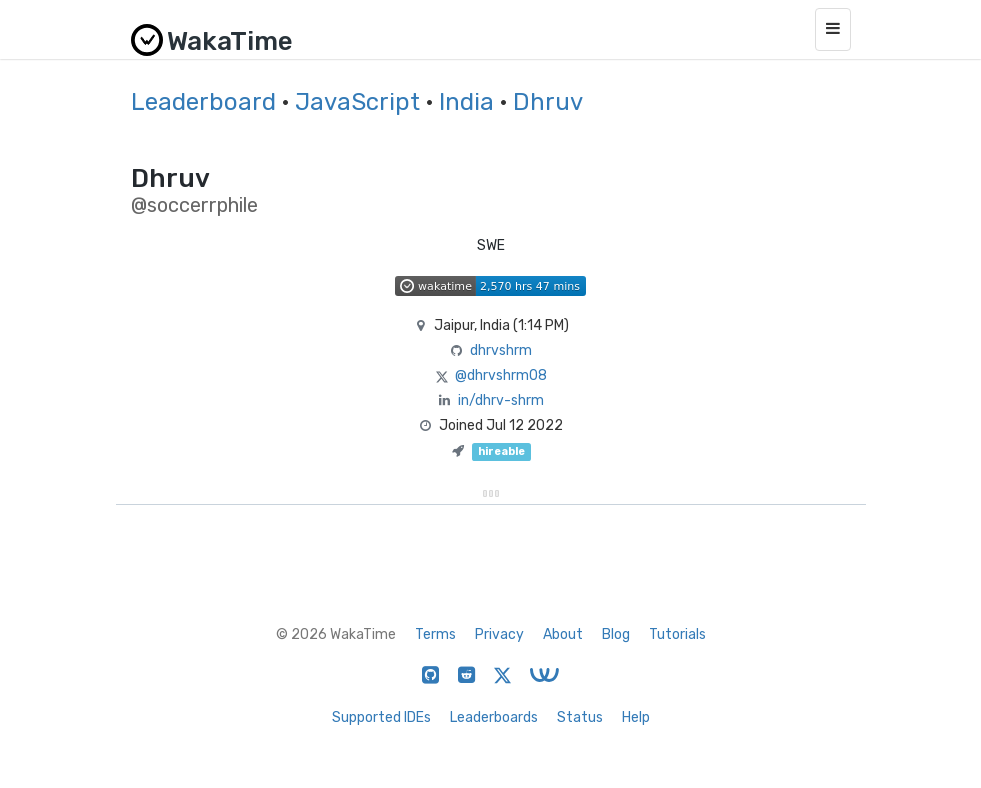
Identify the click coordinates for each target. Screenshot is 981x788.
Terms (435, 634)
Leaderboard (203, 102)
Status (580, 717)
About (563, 634)
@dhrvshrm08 (501, 375)
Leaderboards (494, 717)
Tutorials (677, 634)
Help (636, 717)
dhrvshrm (501, 350)
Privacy (499, 634)
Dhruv (548, 102)
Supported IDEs (381, 717)
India (466, 102)
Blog (616, 634)
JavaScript (357, 102)
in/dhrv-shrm (501, 400)
